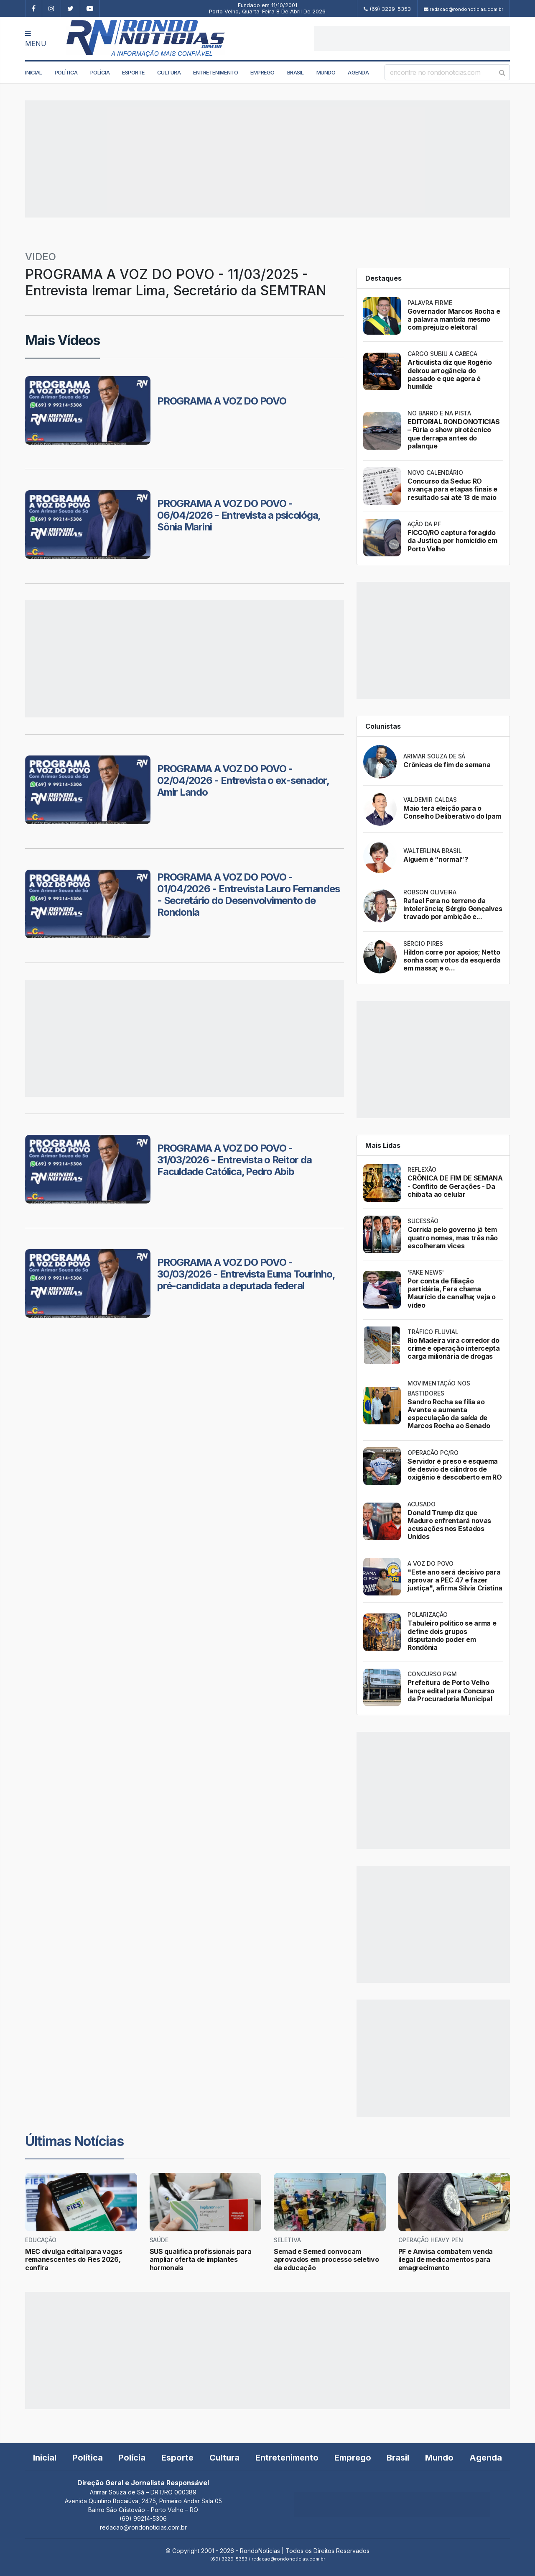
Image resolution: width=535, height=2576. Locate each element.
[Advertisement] (412, 38)
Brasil (295, 72)
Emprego (262, 72)
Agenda (358, 72)
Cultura (169, 72)
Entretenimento (215, 72)
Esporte (133, 72)
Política (66, 72)
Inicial (33, 72)
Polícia (100, 72)
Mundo (326, 72)
